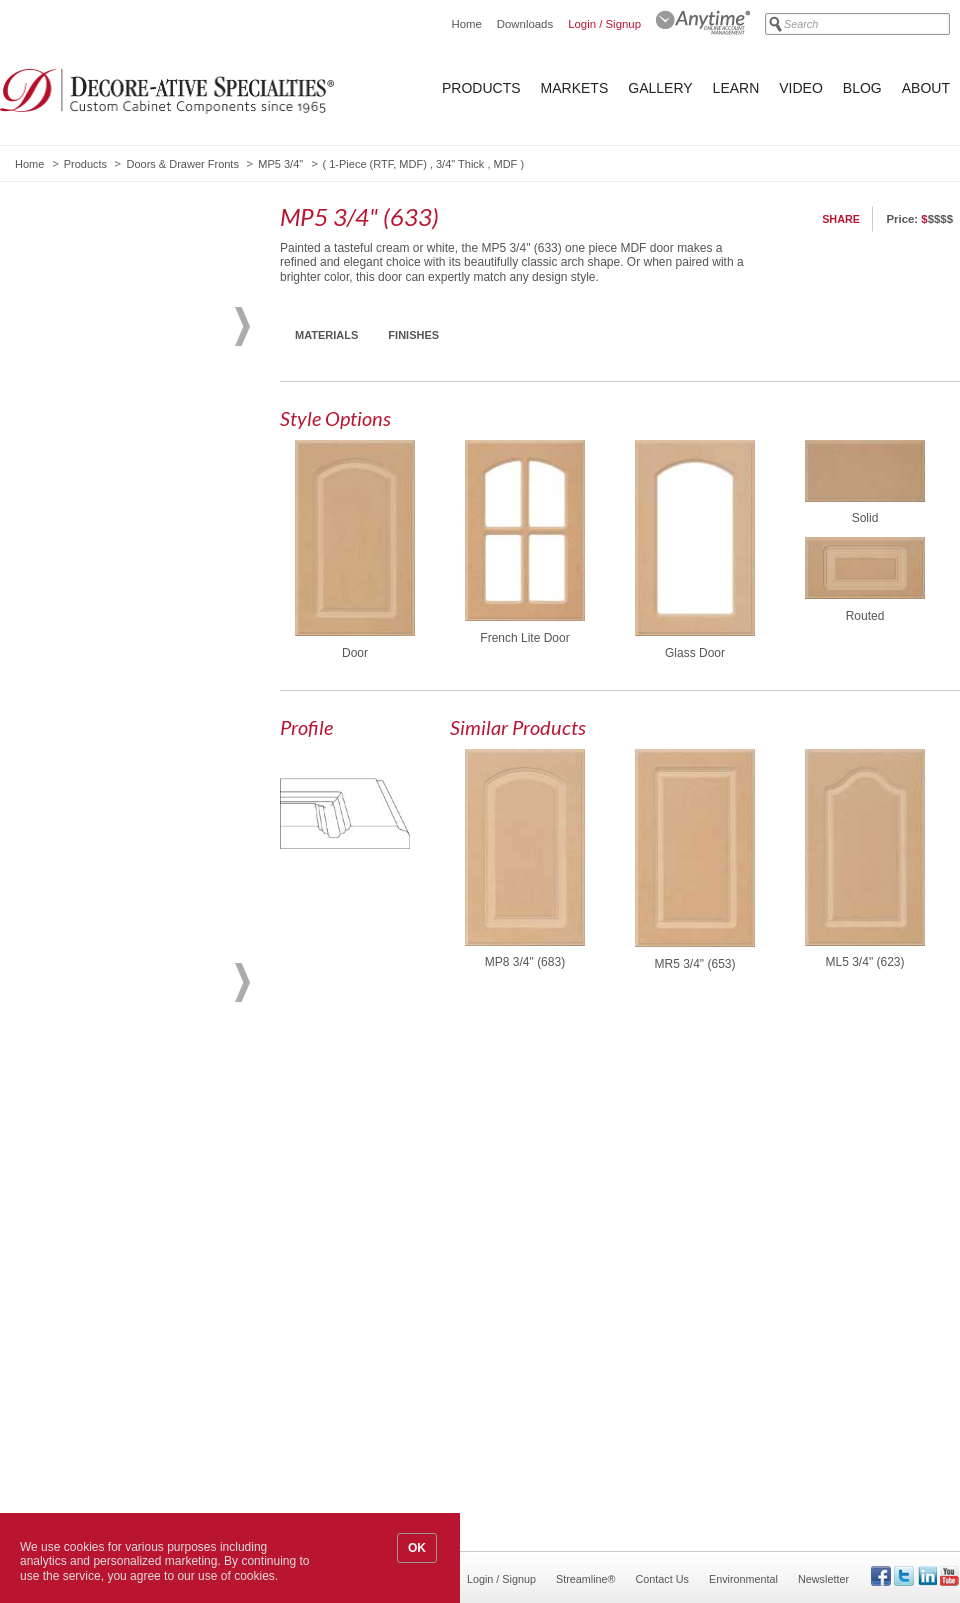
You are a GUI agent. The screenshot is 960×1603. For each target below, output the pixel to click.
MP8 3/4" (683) (525, 962)
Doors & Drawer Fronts (182, 164)
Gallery (660, 88)
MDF (506, 164)
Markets (575, 88)
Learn (736, 88)
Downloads (525, 24)
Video (801, 88)
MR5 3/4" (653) (695, 964)
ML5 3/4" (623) (865, 962)
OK (417, 1548)
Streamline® (586, 1579)
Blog (862, 88)
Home (466, 24)
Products (481, 88)
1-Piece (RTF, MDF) (378, 164)
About (926, 88)
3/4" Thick (460, 164)
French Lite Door (524, 638)
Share (841, 219)
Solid (865, 518)
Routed (865, 616)
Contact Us (662, 1579)
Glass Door (695, 653)
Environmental (743, 1579)
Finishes (413, 335)
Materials (326, 335)
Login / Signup (604, 24)
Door (355, 653)
